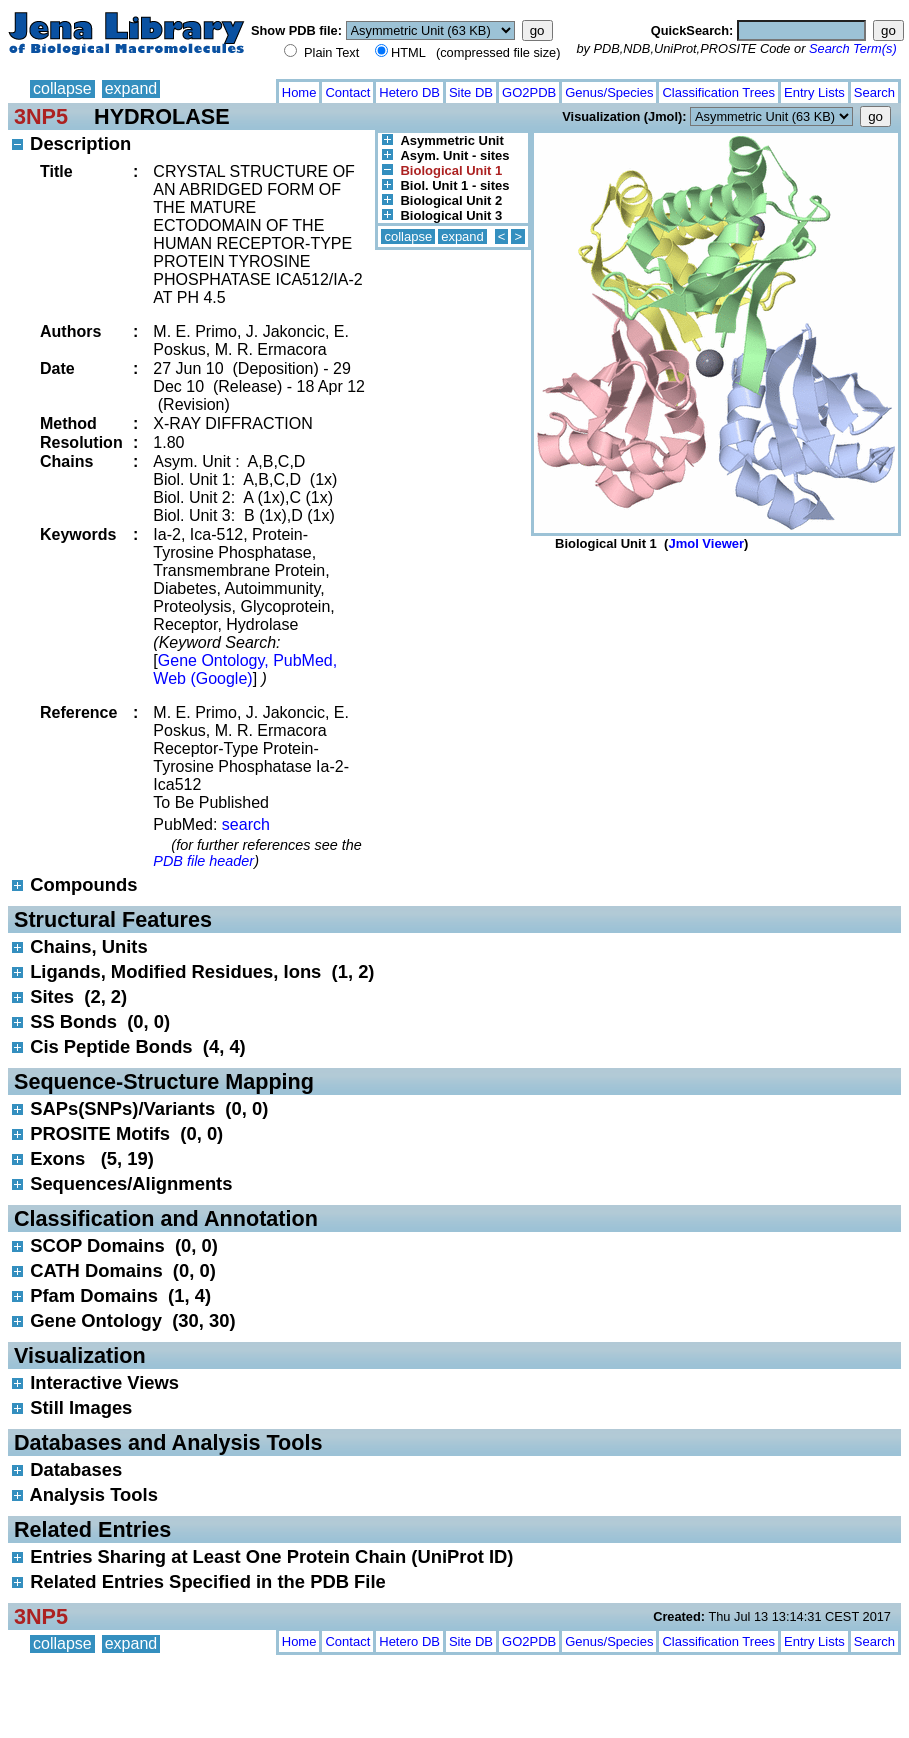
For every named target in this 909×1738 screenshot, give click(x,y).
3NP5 (41, 116)
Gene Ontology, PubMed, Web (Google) (245, 669)
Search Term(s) (853, 48)
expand (131, 88)
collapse (62, 88)
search (246, 824)
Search (874, 92)
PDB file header (203, 861)
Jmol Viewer (706, 543)
